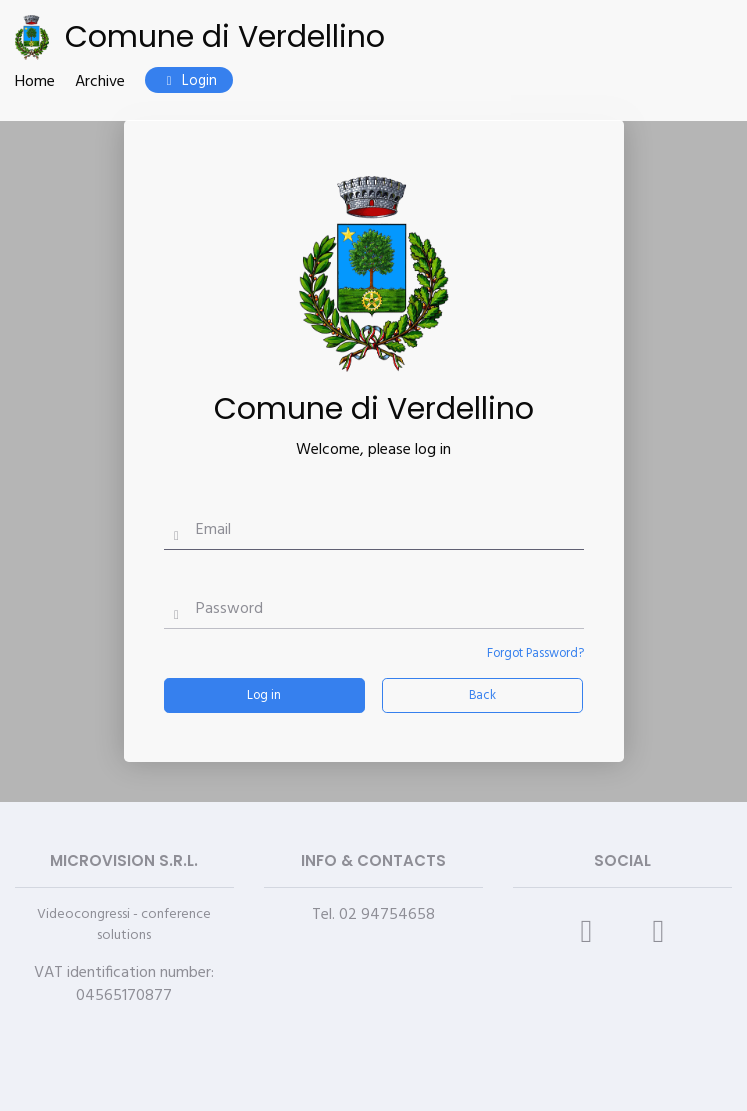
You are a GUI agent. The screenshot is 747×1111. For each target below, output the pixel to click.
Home (35, 82)
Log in (264, 695)
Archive (100, 82)
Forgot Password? (535, 653)
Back (482, 695)
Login (189, 81)
